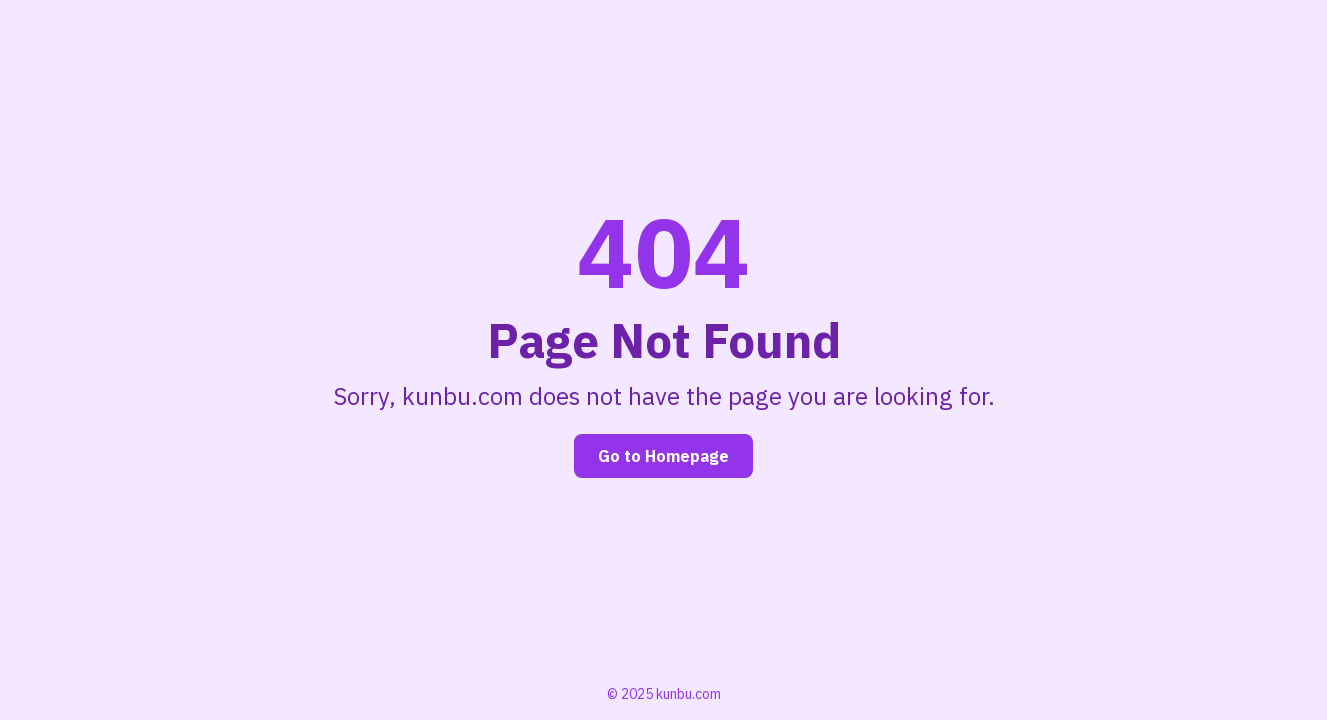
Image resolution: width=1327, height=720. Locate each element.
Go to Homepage (663, 456)
